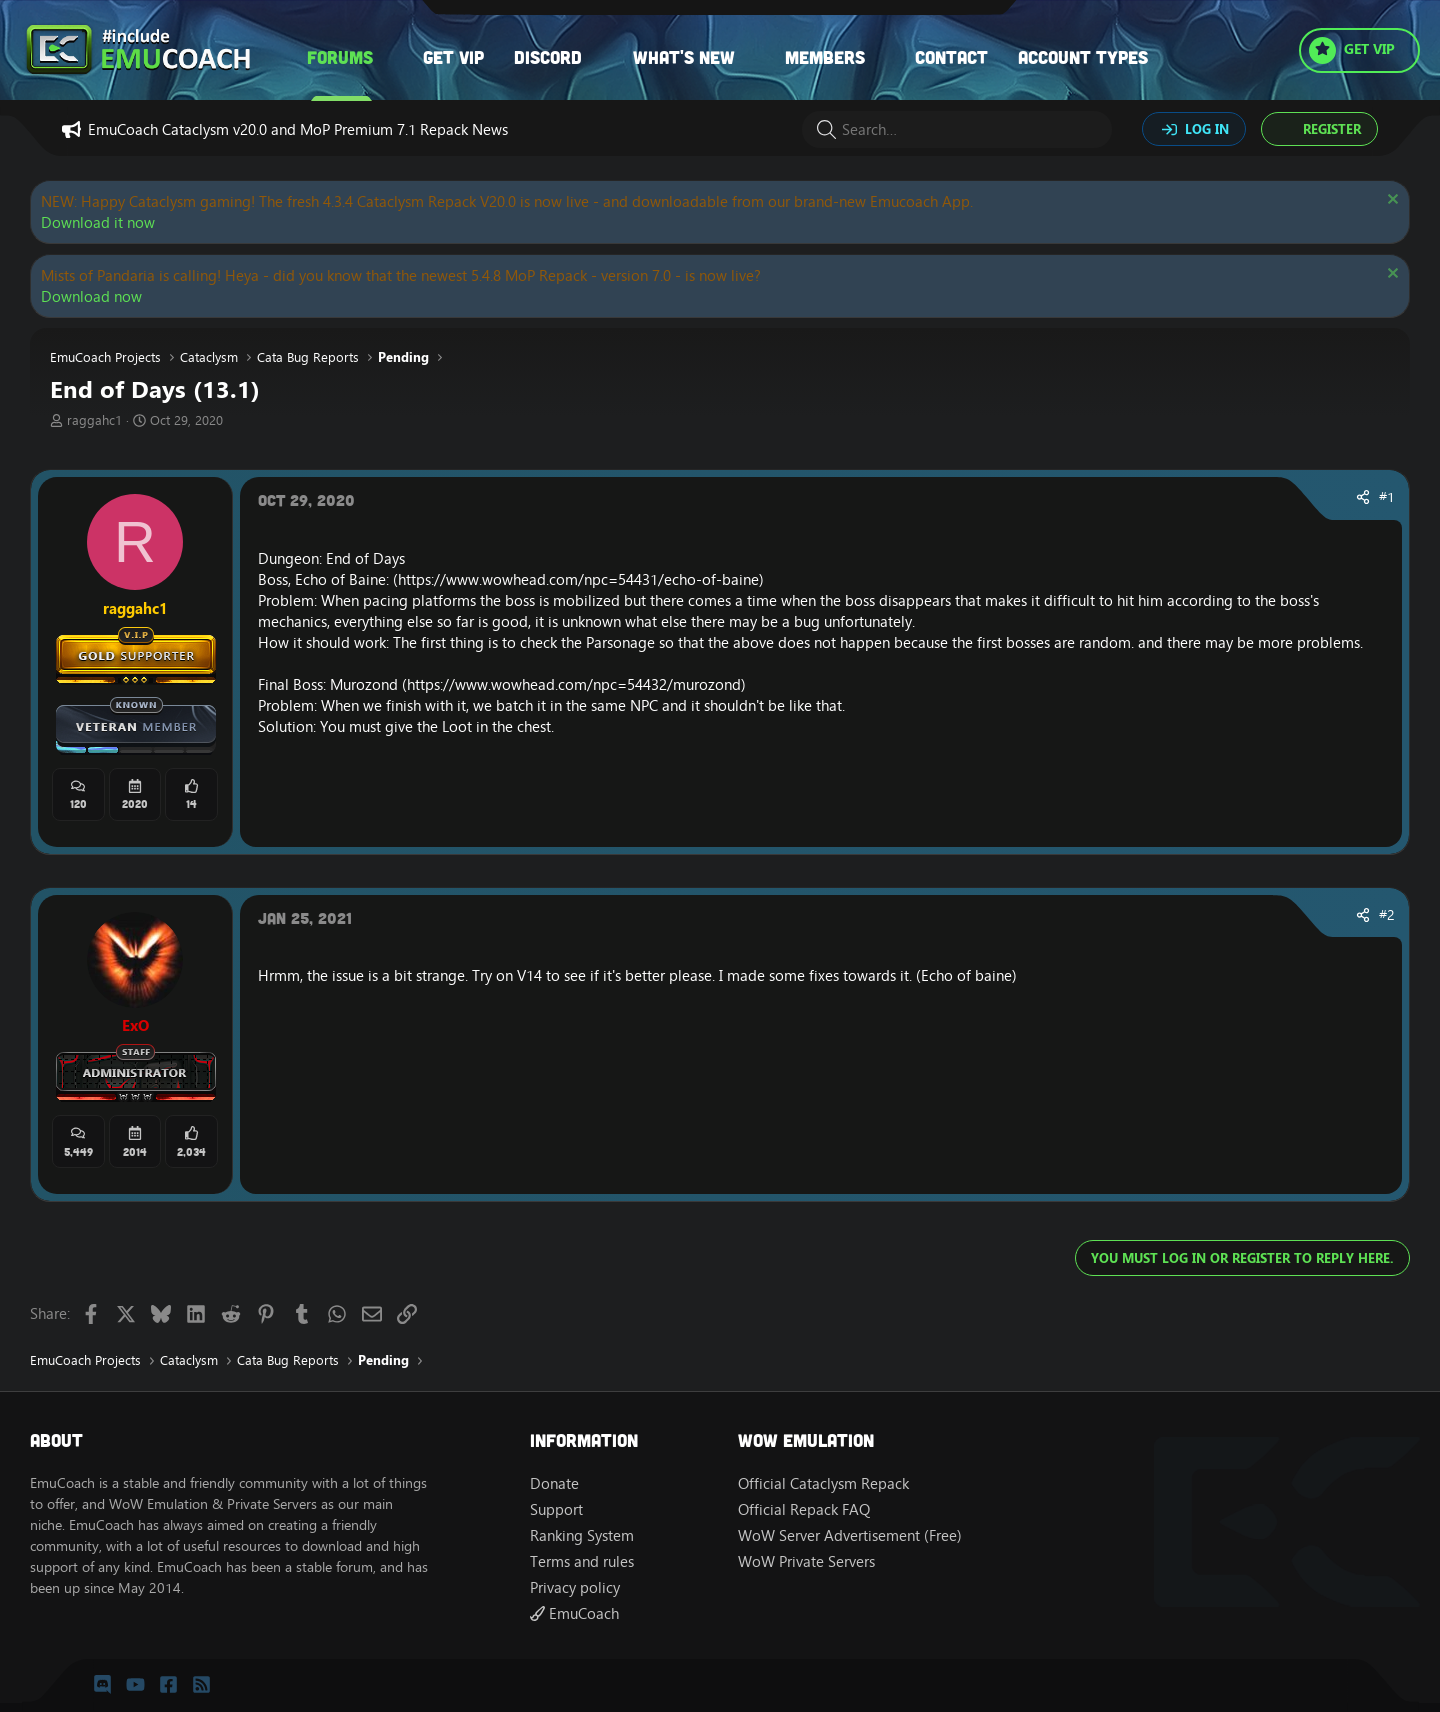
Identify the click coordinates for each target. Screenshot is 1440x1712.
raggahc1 (94, 420)
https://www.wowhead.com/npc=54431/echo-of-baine (578, 579)
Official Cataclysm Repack (823, 1483)
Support (556, 1509)
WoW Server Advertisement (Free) (850, 1535)
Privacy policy (575, 1587)
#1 (1387, 497)
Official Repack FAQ (804, 1509)
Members (825, 57)
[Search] (957, 129)
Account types (1083, 57)
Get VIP (453, 57)
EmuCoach (574, 1613)
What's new (684, 57)
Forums (340, 57)
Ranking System (582, 1535)
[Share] (1363, 498)
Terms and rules (582, 1561)
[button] (393, 57)
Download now (91, 296)
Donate (554, 1483)
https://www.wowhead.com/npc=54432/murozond (574, 684)
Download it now (98, 222)
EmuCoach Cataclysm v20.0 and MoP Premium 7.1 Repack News (298, 129)
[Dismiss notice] (1390, 201)
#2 (1387, 915)
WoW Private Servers (806, 1561)
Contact (951, 57)
